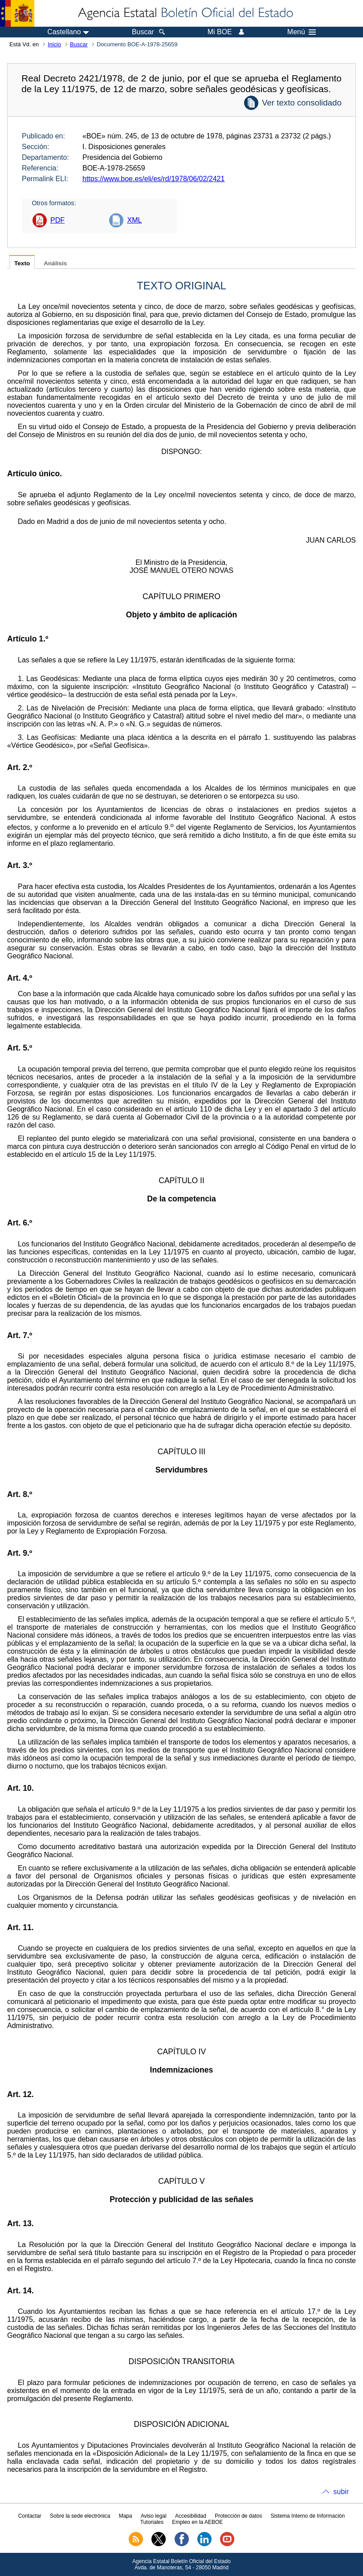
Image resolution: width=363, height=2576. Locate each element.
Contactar (29, 2516)
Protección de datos (238, 2516)
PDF (57, 220)
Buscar (79, 44)
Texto (22, 263)
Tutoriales (151, 2522)
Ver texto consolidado (302, 102)
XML (134, 220)
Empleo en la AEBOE (197, 2522)
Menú (301, 32)
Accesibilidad (190, 2516)
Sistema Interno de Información (307, 2516)
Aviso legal (154, 2516)
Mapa (125, 2516)
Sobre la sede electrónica (80, 2516)
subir (341, 2491)
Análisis (55, 263)
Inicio (54, 44)
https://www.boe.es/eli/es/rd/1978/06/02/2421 (153, 179)
